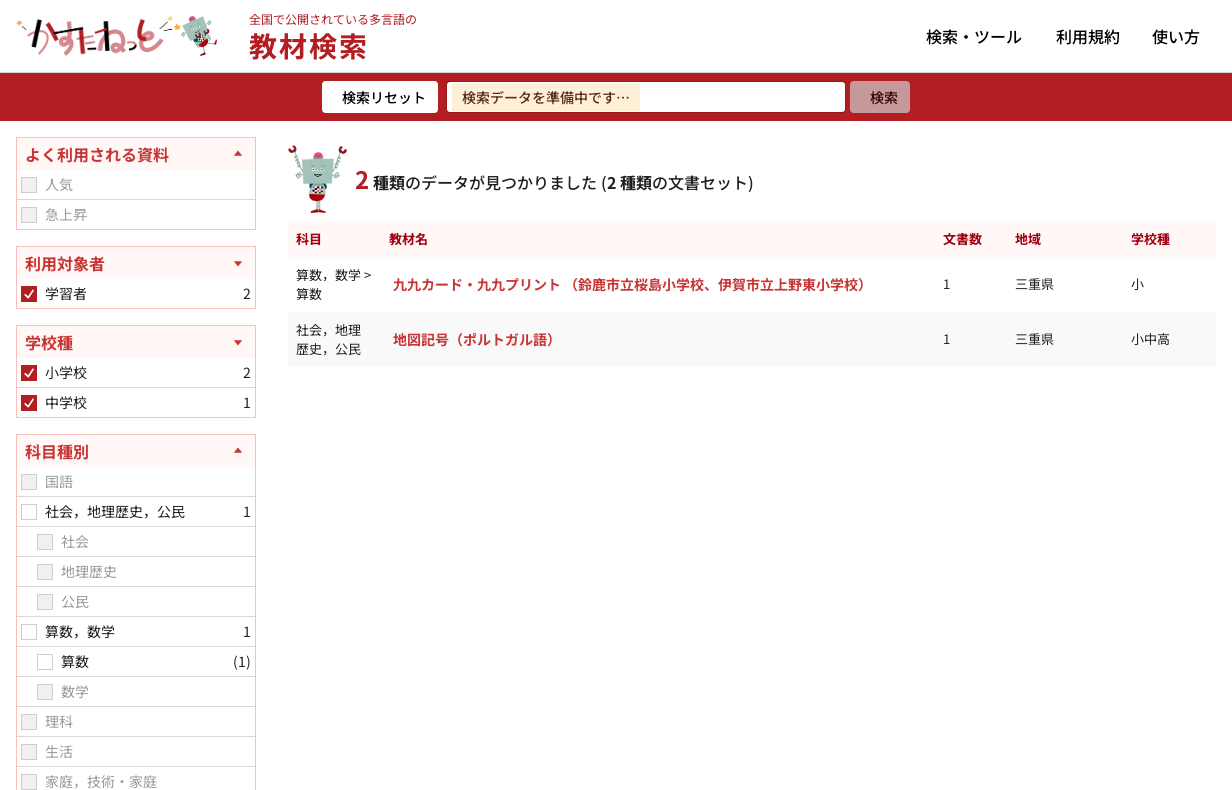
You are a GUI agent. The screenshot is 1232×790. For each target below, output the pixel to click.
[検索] (880, 97)
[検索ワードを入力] (646, 97)
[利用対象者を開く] (136, 263)
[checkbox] (29, 185)
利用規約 (1088, 36)
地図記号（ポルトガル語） (477, 339)
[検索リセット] (380, 97)
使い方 (1176, 36)
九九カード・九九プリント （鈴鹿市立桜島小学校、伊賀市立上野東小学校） (632, 284)
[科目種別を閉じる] (136, 451)
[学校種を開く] (136, 342)
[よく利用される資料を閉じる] (136, 154)
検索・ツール (974, 36)
